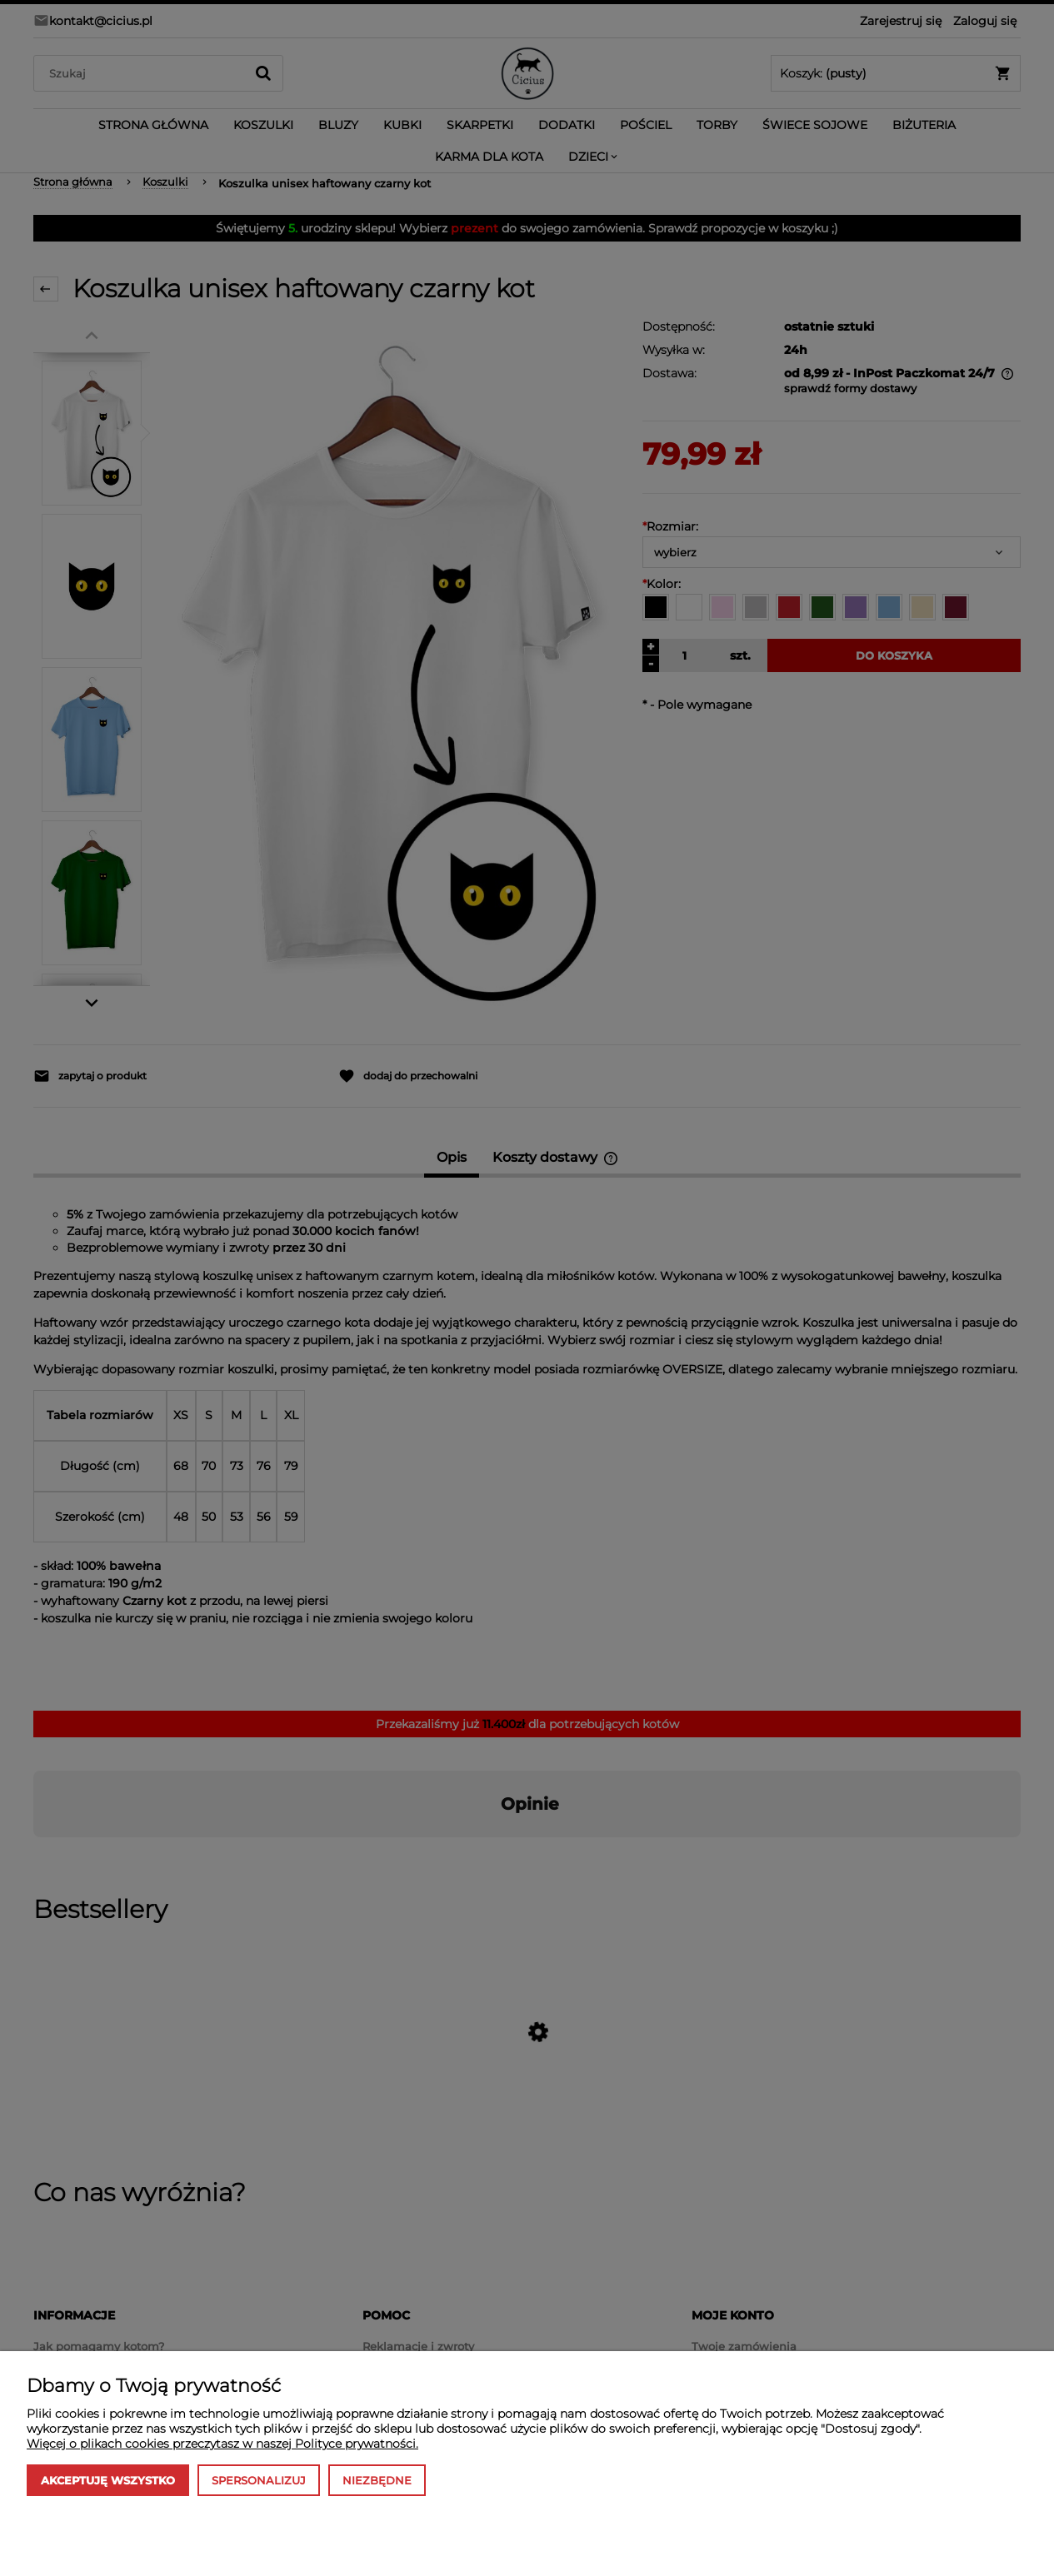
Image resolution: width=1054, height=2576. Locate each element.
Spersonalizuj (259, 2480)
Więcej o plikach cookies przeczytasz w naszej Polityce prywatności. (222, 2443)
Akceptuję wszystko (108, 2480)
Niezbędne (377, 2480)
